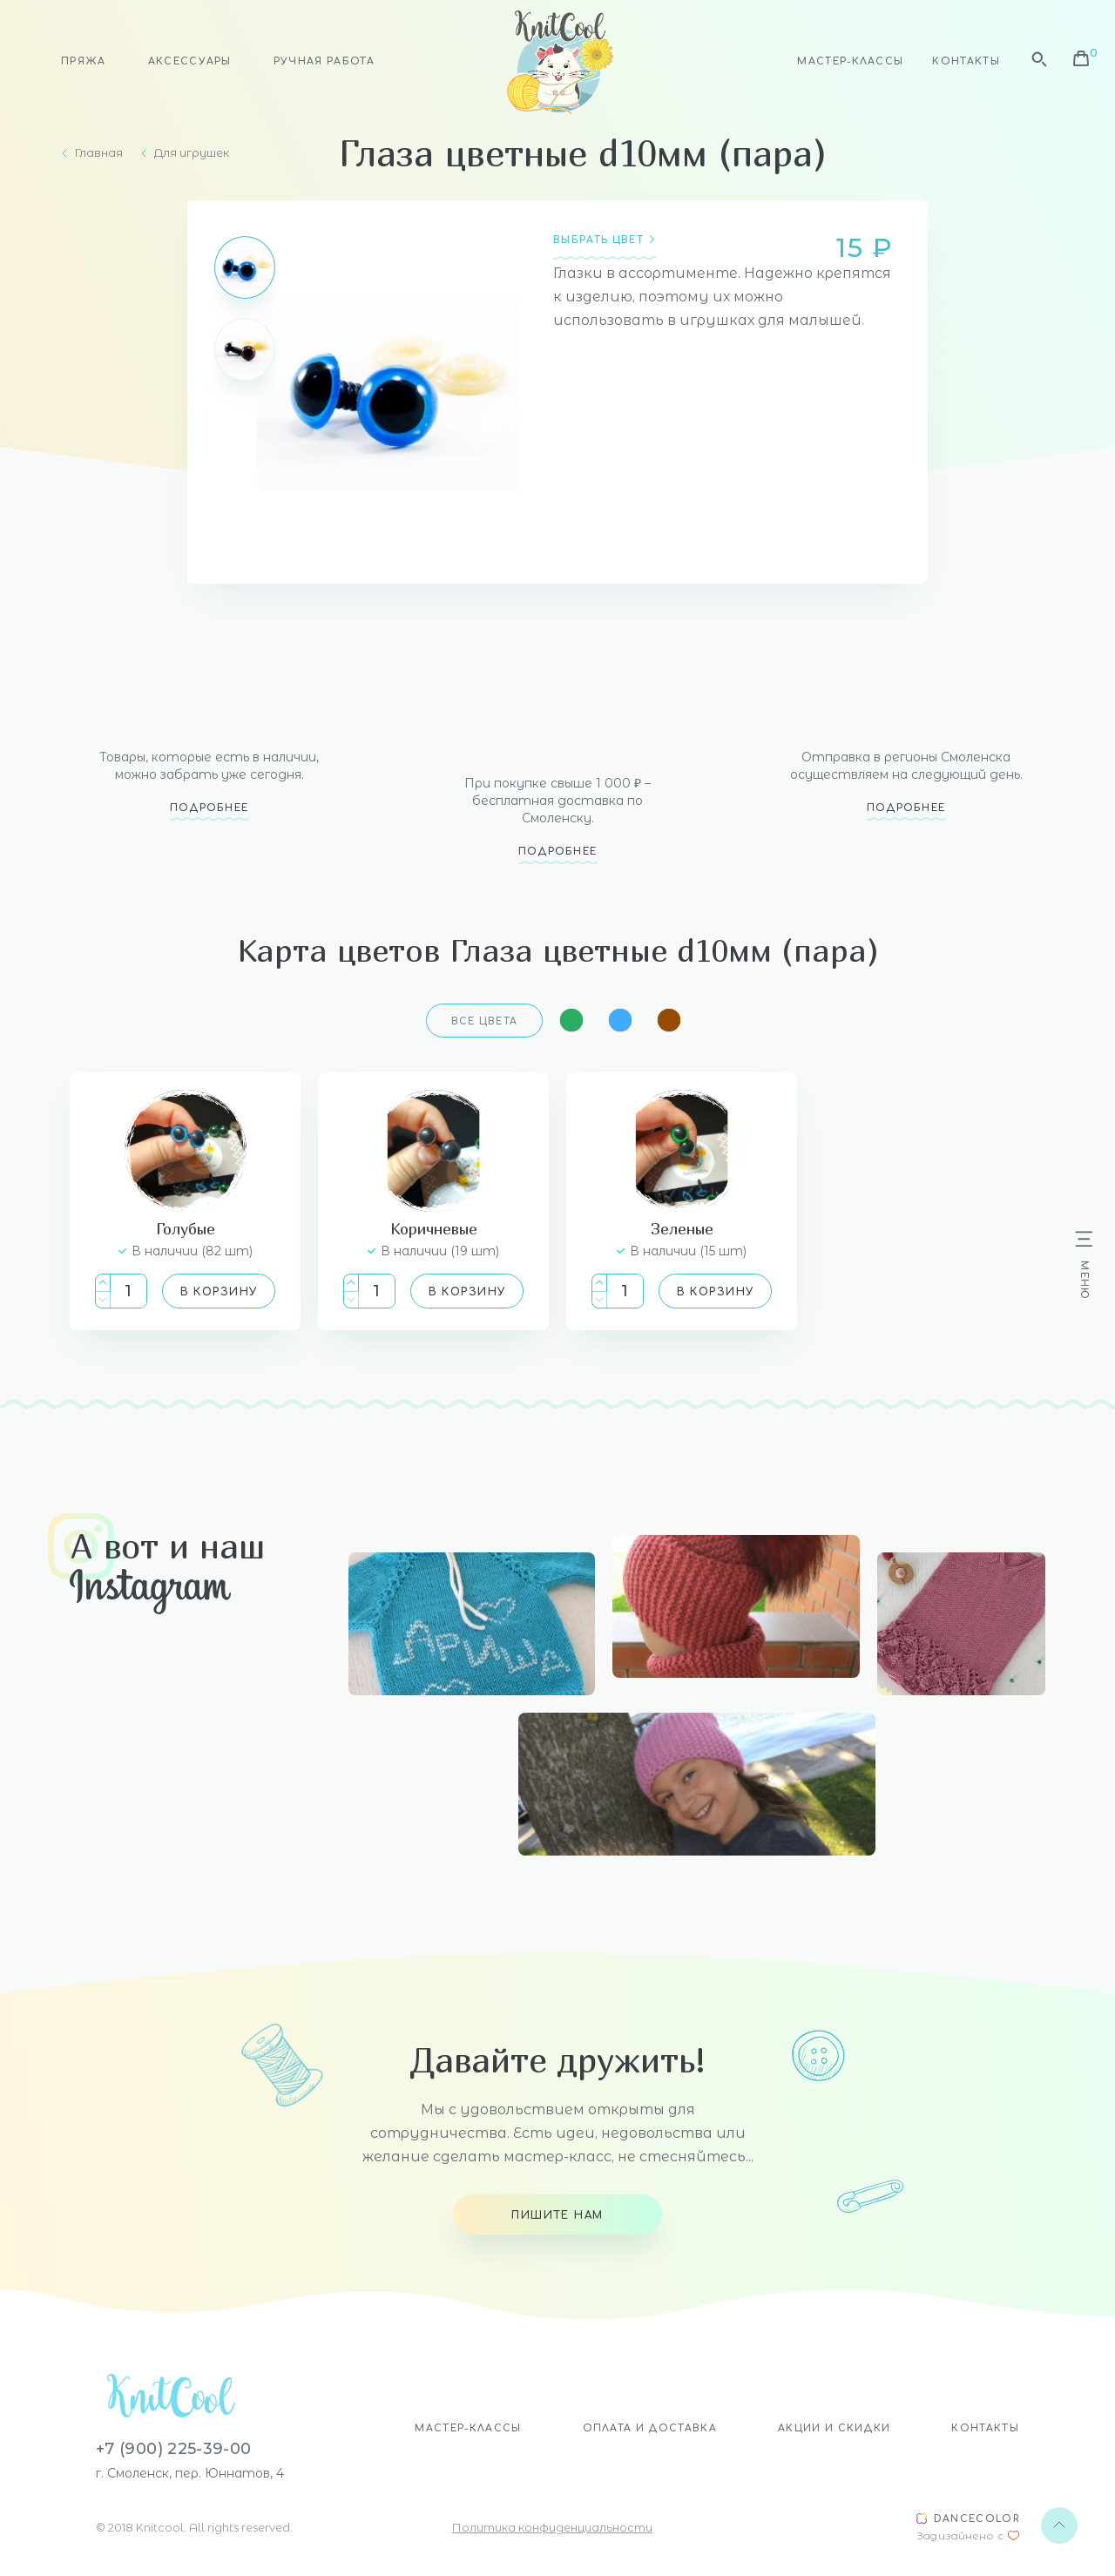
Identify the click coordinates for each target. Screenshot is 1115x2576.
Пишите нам (557, 2215)
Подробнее (209, 808)
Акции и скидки (834, 2428)
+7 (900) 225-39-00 (173, 2448)
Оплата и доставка (650, 2428)
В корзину (219, 1292)
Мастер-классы (850, 61)
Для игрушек (191, 153)
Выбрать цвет (598, 240)
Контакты (966, 61)
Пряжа (83, 61)
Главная (99, 153)
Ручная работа (324, 61)
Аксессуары (190, 61)
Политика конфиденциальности (552, 2527)
